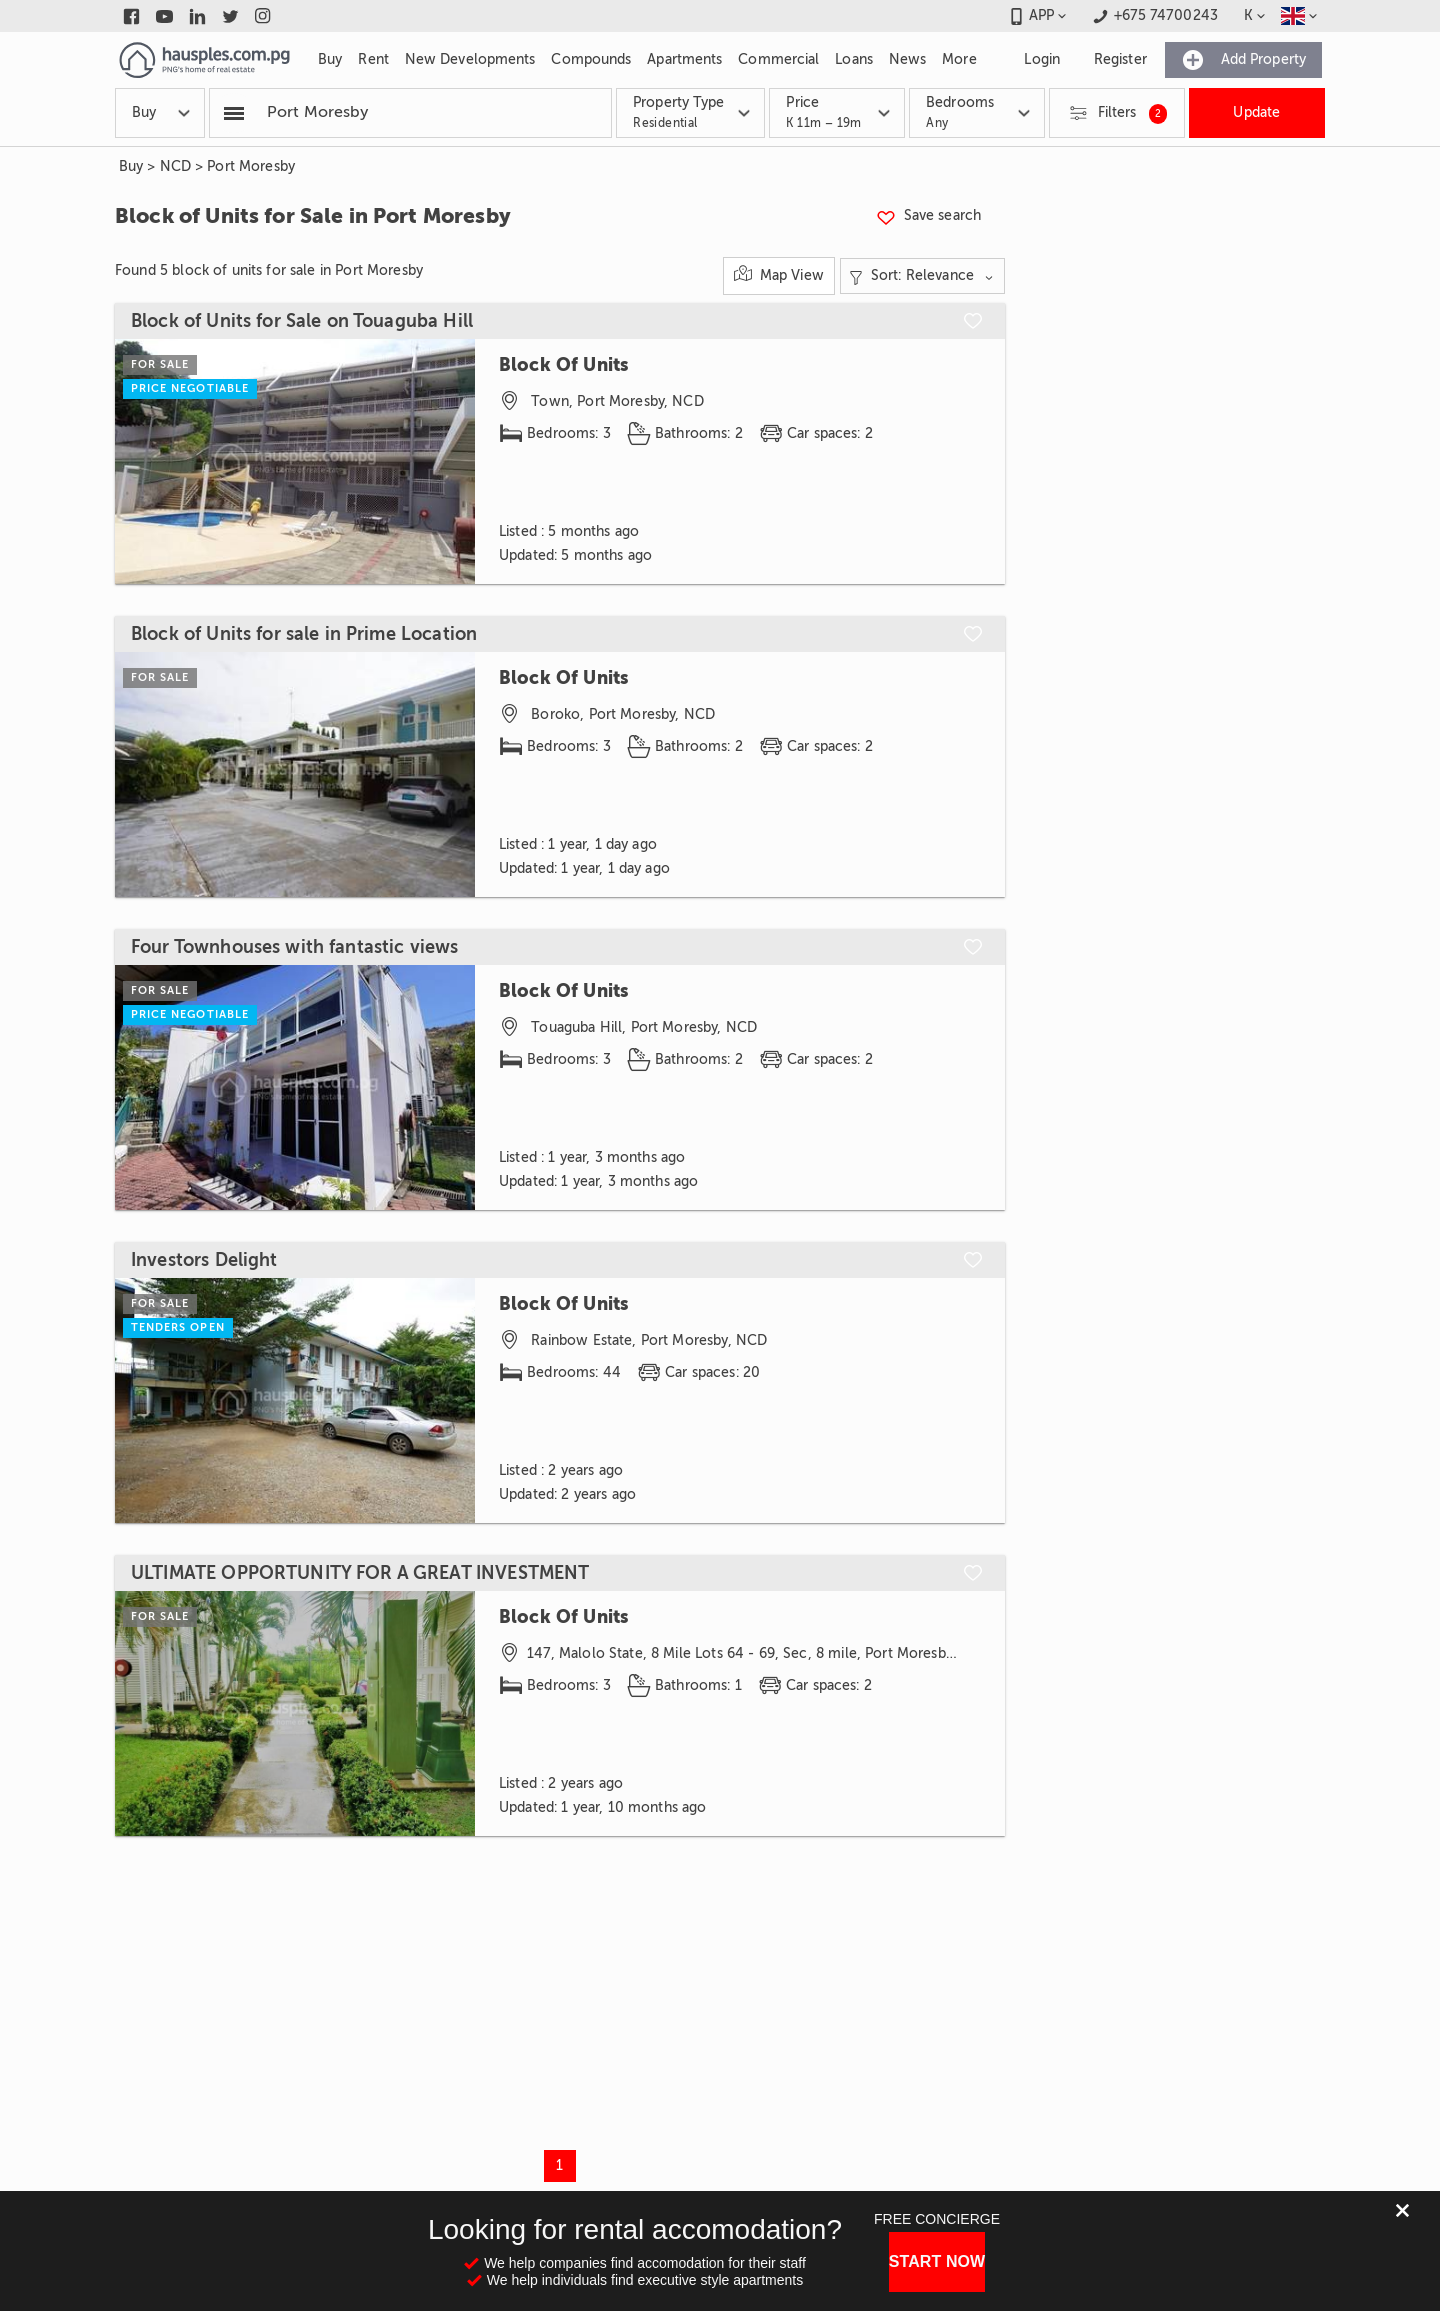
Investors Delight (204, 1260)
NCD (175, 166)
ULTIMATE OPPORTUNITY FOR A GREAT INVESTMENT (360, 1573)
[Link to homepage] (204, 60)
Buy (131, 166)
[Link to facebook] (131, 16)
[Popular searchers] (234, 113)
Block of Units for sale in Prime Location (304, 634)
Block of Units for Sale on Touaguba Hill (302, 321)
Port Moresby (251, 166)
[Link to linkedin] (197, 16)
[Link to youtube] (164, 16)
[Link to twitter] (230, 16)
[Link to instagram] (263, 16)
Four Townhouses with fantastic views (294, 947)
